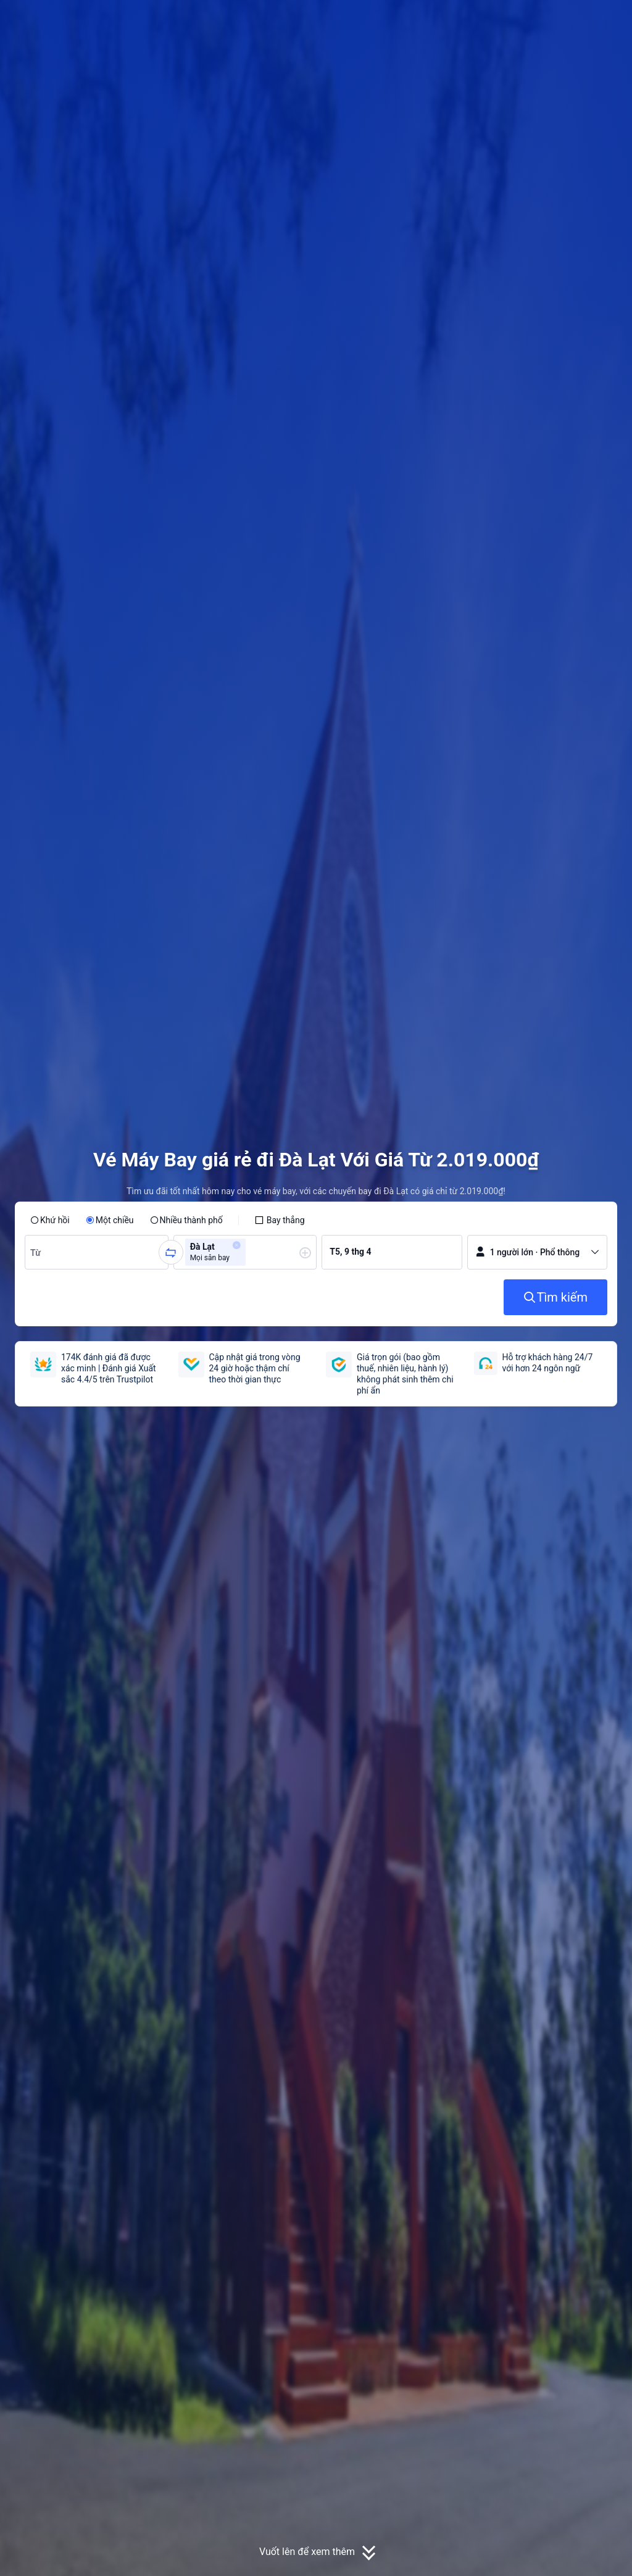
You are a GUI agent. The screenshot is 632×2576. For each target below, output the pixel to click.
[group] (96, 1252)
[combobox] (37, 1252)
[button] (536, 20)
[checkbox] (279, 1220)
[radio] (50, 1220)
